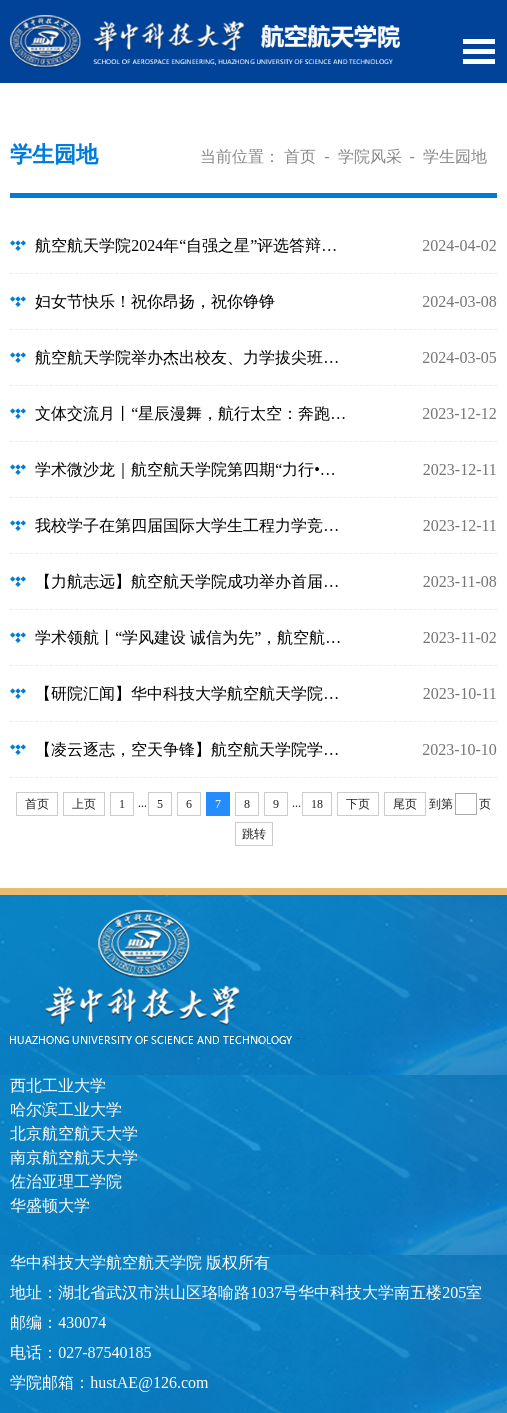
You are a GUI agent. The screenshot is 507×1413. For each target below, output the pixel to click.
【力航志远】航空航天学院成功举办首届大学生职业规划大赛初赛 (193, 581)
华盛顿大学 (50, 1205)
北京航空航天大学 (74, 1133)
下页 (358, 804)
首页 (300, 156)
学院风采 (370, 156)
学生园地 (455, 156)
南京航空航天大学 (74, 1157)
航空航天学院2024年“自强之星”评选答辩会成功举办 (193, 245)
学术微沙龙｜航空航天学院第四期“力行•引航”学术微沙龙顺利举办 (193, 469)
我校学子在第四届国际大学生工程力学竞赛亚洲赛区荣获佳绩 (193, 525)
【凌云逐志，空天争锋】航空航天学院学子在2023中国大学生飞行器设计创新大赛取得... (193, 749)
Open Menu (479, 51)
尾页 (405, 804)
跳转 (254, 834)
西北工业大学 (58, 1085)
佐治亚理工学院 (66, 1181)
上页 (84, 804)
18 (317, 804)
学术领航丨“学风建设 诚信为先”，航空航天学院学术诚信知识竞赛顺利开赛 (193, 637)
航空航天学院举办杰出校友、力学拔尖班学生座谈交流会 (193, 357)
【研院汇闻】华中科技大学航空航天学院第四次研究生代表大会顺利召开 (193, 693)
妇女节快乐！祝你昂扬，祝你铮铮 (155, 301)
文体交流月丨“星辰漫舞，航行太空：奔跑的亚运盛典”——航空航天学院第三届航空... (193, 413)
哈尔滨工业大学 (66, 1109)
